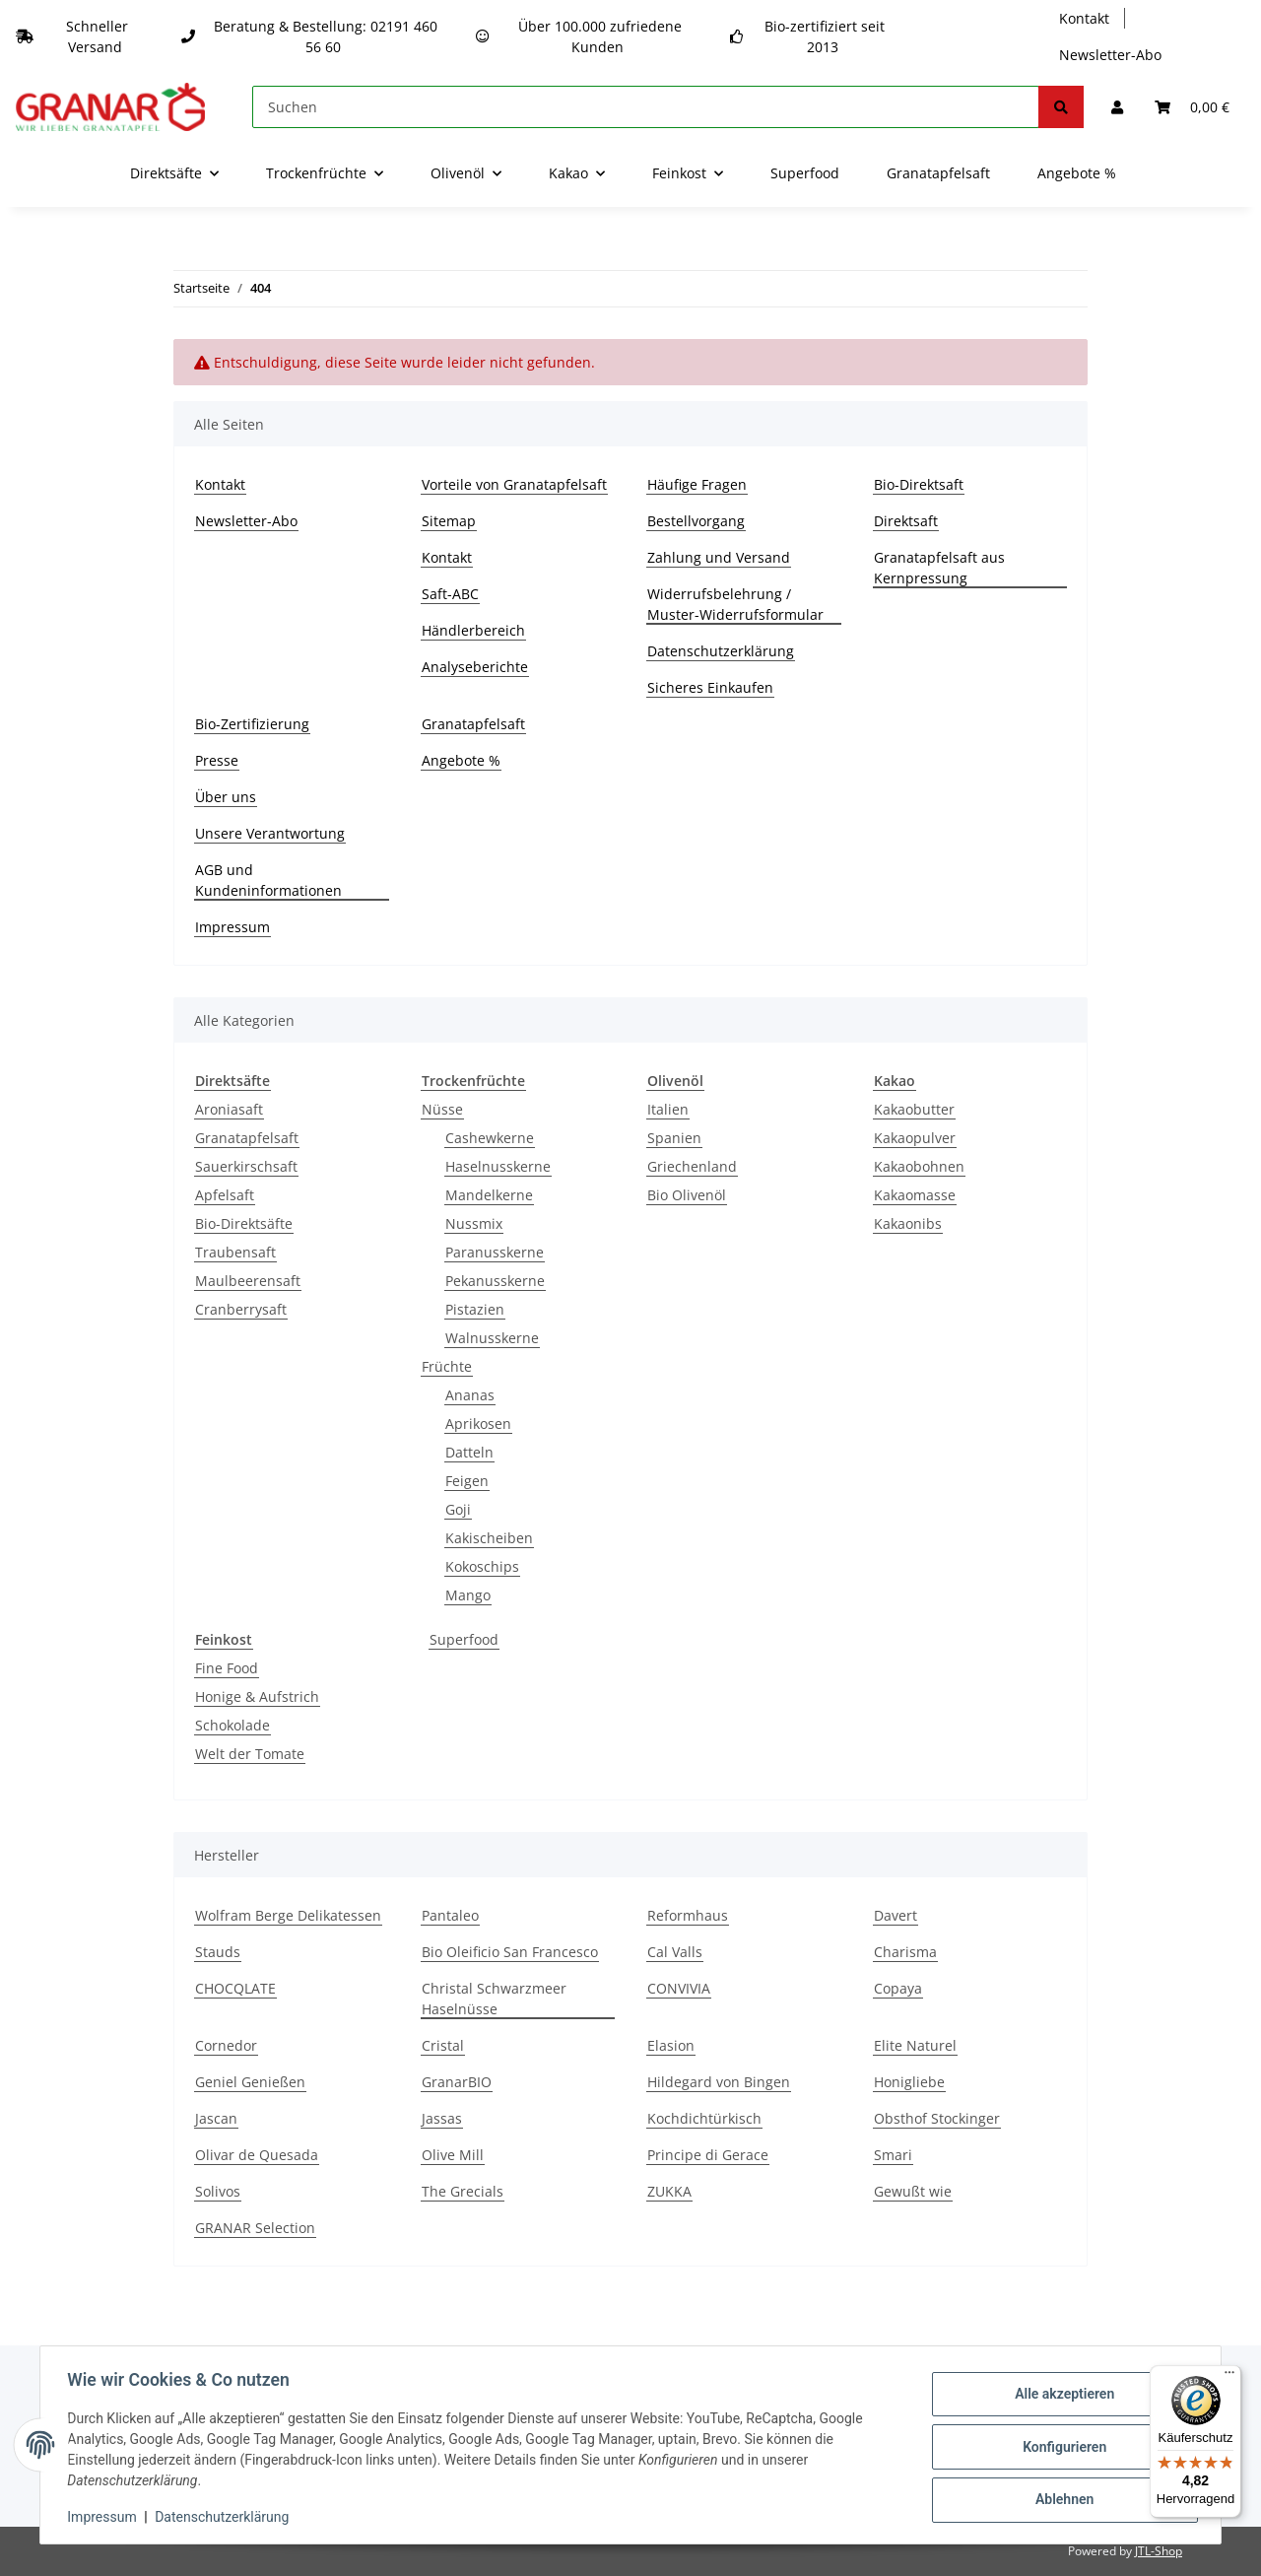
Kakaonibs (908, 1223)
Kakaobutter (914, 1109)
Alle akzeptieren (1059, 2396)
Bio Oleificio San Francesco (510, 1951)
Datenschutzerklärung (720, 651)
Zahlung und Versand (718, 557)
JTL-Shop (1158, 2550)
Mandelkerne (489, 1195)
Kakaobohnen (919, 1166)
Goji (458, 1509)
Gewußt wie (913, 2191)
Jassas (442, 2118)
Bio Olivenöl (686, 1195)
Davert (895, 1915)
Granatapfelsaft (938, 173)
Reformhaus (687, 1915)
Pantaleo (450, 1915)
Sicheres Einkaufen (710, 687)
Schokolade (232, 1725)
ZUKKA (669, 2191)
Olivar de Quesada (256, 2154)
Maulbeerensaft (247, 1280)
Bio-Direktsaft (918, 484)
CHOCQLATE (235, 1988)
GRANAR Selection (255, 2227)
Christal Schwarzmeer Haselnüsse (494, 1998)
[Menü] (1229, 2377)
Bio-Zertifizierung (252, 723)
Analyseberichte (475, 666)
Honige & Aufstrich (257, 1696)
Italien (668, 1109)
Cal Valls (674, 1951)
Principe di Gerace (707, 2154)
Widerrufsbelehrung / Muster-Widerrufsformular (735, 604)
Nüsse (442, 1109)
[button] (1117, 107)
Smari (893, 2154)
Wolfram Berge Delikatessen (288, 1915)
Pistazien (474, 1309)
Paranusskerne (494, 1252)
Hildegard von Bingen (718, 2081)
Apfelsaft (224, 1195)
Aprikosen (478, 1423)
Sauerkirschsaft (246, 1166)
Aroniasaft (229, 1109)
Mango (468, 1595)
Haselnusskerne (498, 1166)
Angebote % (1076, 173)
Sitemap (449, 520)
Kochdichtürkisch (704, 2118)
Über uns (225, 796)
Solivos (217, 2191)
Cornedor (226, 2045)
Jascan (216, 2118)
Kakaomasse (915, 1195)
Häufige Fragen (697, 484)
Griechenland (692, 1166)
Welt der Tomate (249, 1753)
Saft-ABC (450, 593)
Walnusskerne (492, 1337)
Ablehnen (1059, 2498)
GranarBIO (457, 2081)
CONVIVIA (678, 1988)
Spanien (674, 1137)
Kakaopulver (915, 1137)
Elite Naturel (915, 2045)
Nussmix (473, 1223)
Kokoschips (482, 1566)
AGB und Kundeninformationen (268, 880)
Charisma (905, 1951)
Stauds (217, 1951)
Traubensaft (235, 1252)
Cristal (443, 2045)
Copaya (898, 1988)
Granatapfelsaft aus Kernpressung (939, 567)
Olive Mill (453, 2154)
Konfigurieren (1059, 2447)
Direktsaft (906, 520)
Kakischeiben (489, 1537)
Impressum (232, 926)
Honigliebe (909, 2081)
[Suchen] (645, 107)
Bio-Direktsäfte (244, 1223)
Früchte (447, 1366)
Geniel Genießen (250, 2081)
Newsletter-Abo (1110, 54)
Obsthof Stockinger (937, 2118)
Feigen (467, 1480)
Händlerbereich (473, 630)
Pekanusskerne (495, 1280)
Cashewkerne (489, 1137)
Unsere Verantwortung (270, 833)
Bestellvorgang (696, 520)
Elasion (671, 2045)
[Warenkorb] (1192, 107)
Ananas (470, 1395)
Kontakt (1084, 18)
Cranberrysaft (241, 1309)
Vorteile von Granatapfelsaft (514, 484)
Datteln (469, 1452)
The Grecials (462, 2191)
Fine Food (226, 1668)
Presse (216, 760)
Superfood (464, 1639)
